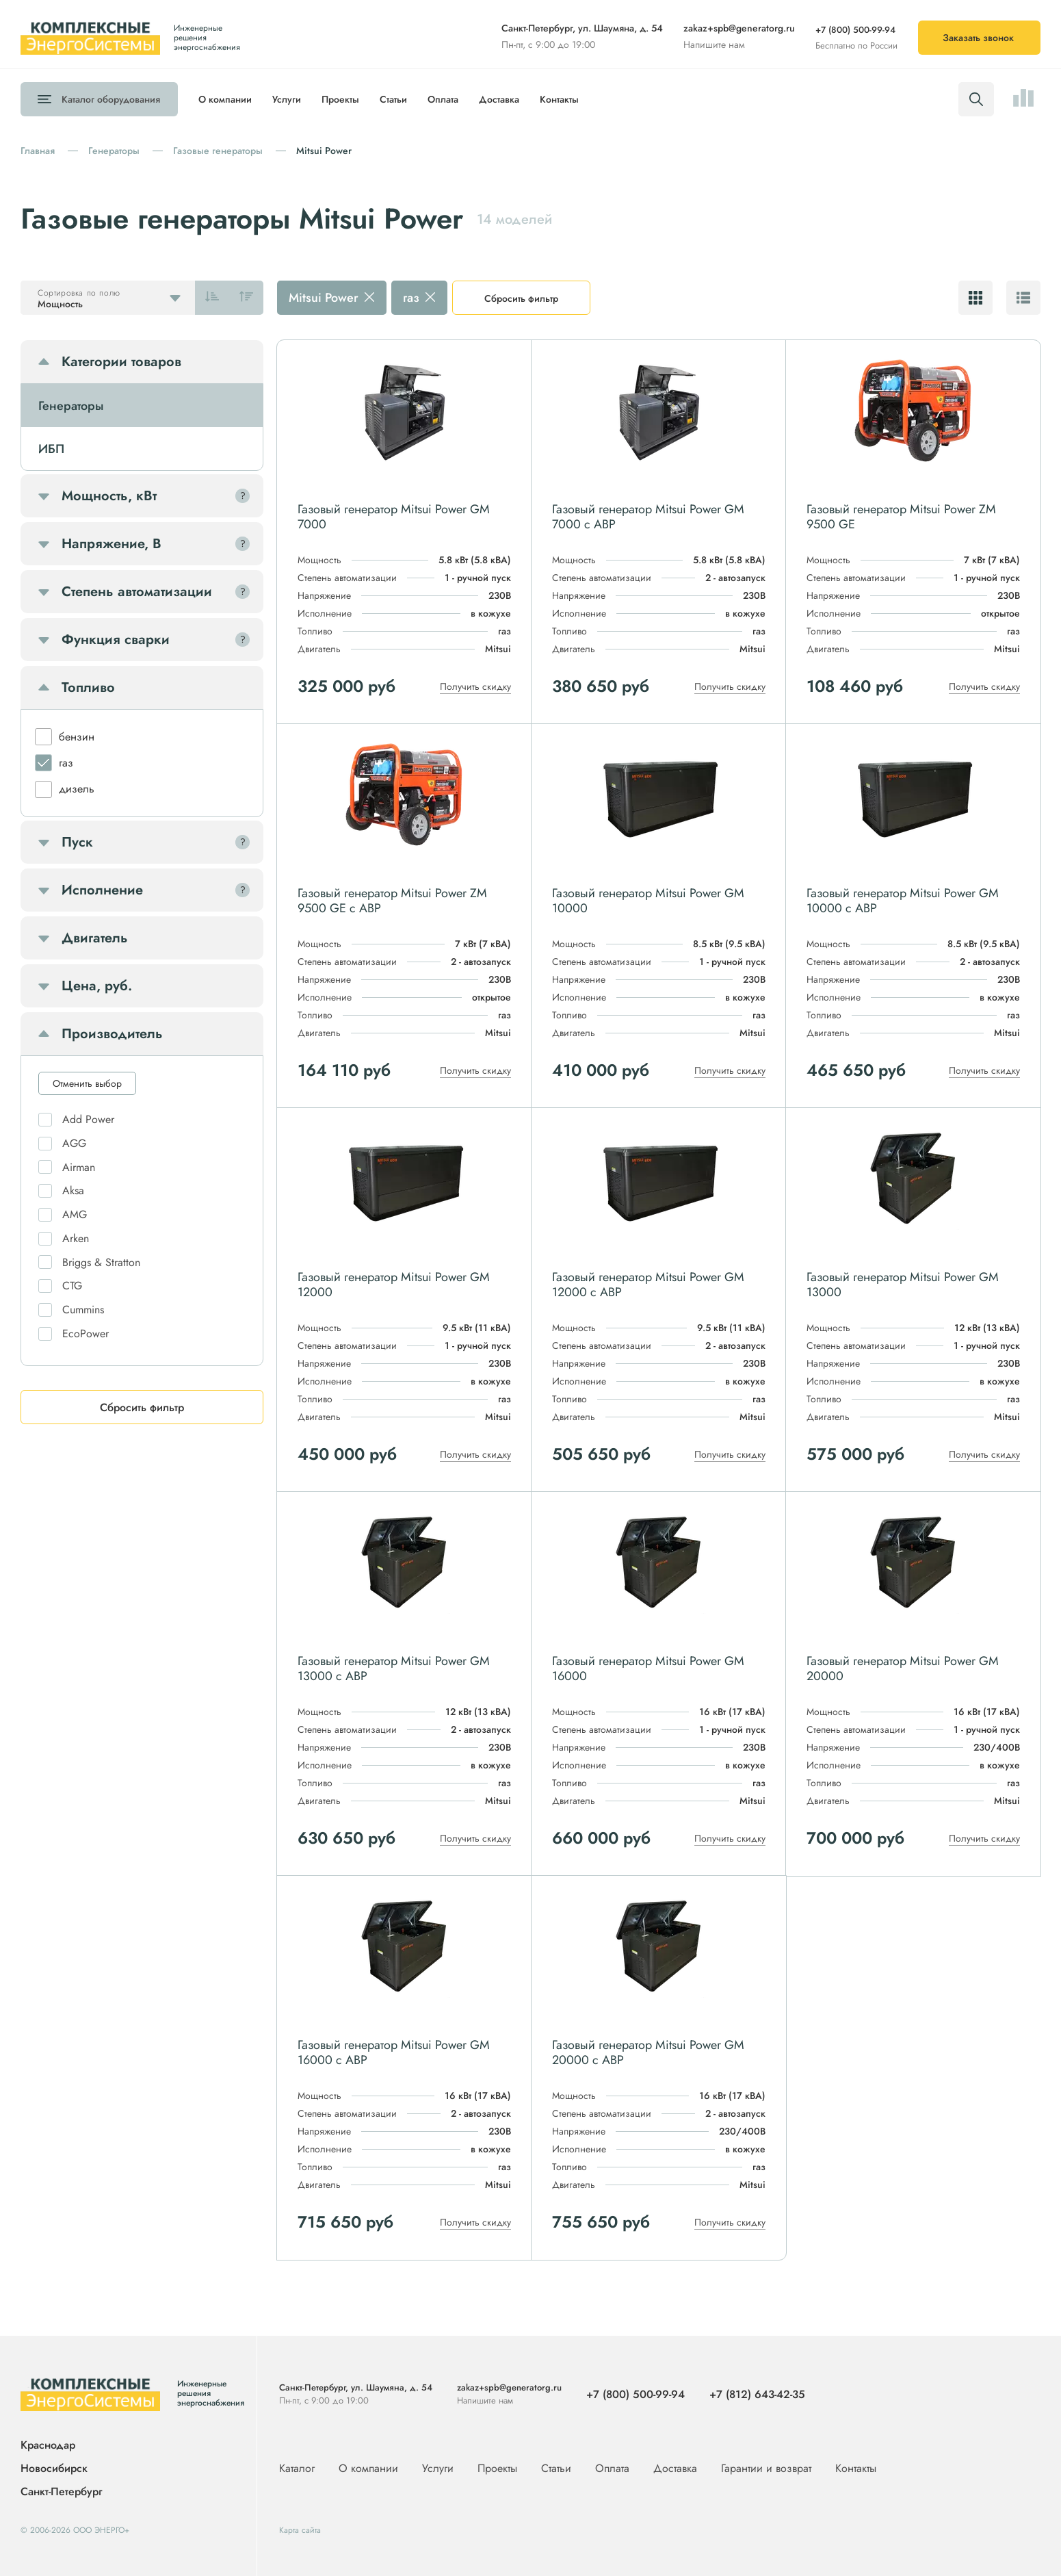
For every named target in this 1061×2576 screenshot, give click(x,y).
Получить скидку (475, 686)
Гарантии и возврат (768, 2468)
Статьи (393, 99)
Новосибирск (54, 2469)
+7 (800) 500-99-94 (855, 29)
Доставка (499, 99)
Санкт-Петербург (61, 2491)
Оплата (443, 99)
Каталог (111, 99)
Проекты (340, 99)
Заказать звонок (978, 37)
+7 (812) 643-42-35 (757, 2394)
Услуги (286, 99)
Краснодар (48, 2445)
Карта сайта (300, 2530)
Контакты (559, 99)
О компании (225, 99)
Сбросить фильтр (521, 298)
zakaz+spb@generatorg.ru (739, 28)
